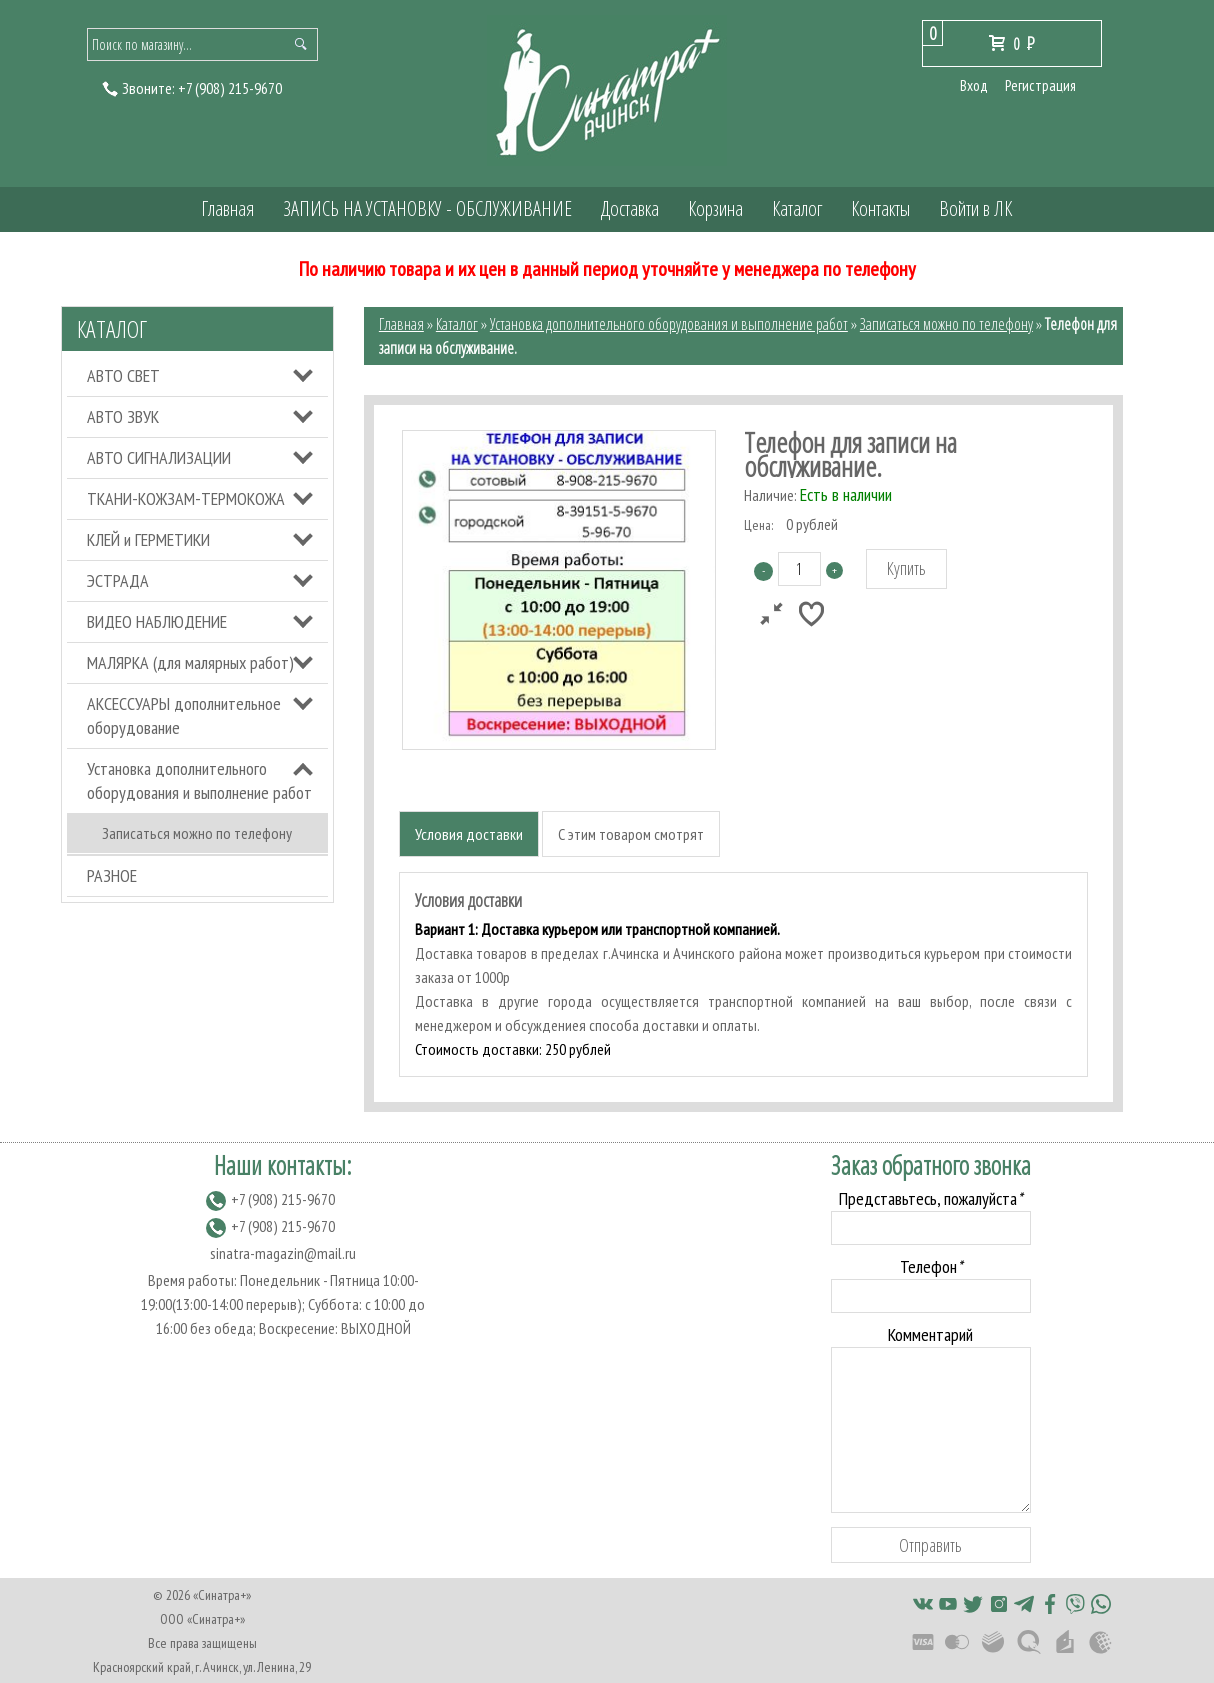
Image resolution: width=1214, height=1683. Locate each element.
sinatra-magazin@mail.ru (283, 1253)
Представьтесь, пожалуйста (930, 1198)
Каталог (797, 208)
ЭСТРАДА (118, 580)
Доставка (630, 208)
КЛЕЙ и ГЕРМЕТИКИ (148, 539)
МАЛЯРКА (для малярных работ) (190, 662)
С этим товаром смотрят (631, 834)
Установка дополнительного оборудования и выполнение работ (199, 780)
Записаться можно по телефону (197, 833)
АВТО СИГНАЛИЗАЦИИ (159, 457)
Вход (974, 85)
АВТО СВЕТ (123, 375)
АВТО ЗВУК (123, 416)
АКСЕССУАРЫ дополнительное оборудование (184, 715)
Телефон (931, 1266)
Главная (227, 208)
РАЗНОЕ (112, 875)
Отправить (930, 1545)
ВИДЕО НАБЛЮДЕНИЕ (157, 621)
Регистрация (1040, 85)
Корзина (715, 208)
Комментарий (930, 1334)
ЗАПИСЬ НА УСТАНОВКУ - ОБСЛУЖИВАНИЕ (427, 208)
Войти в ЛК (975, 208)
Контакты (880, 208)
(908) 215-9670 (230, 88)
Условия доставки (469, 834)
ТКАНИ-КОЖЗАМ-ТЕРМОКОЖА (186, 498)
